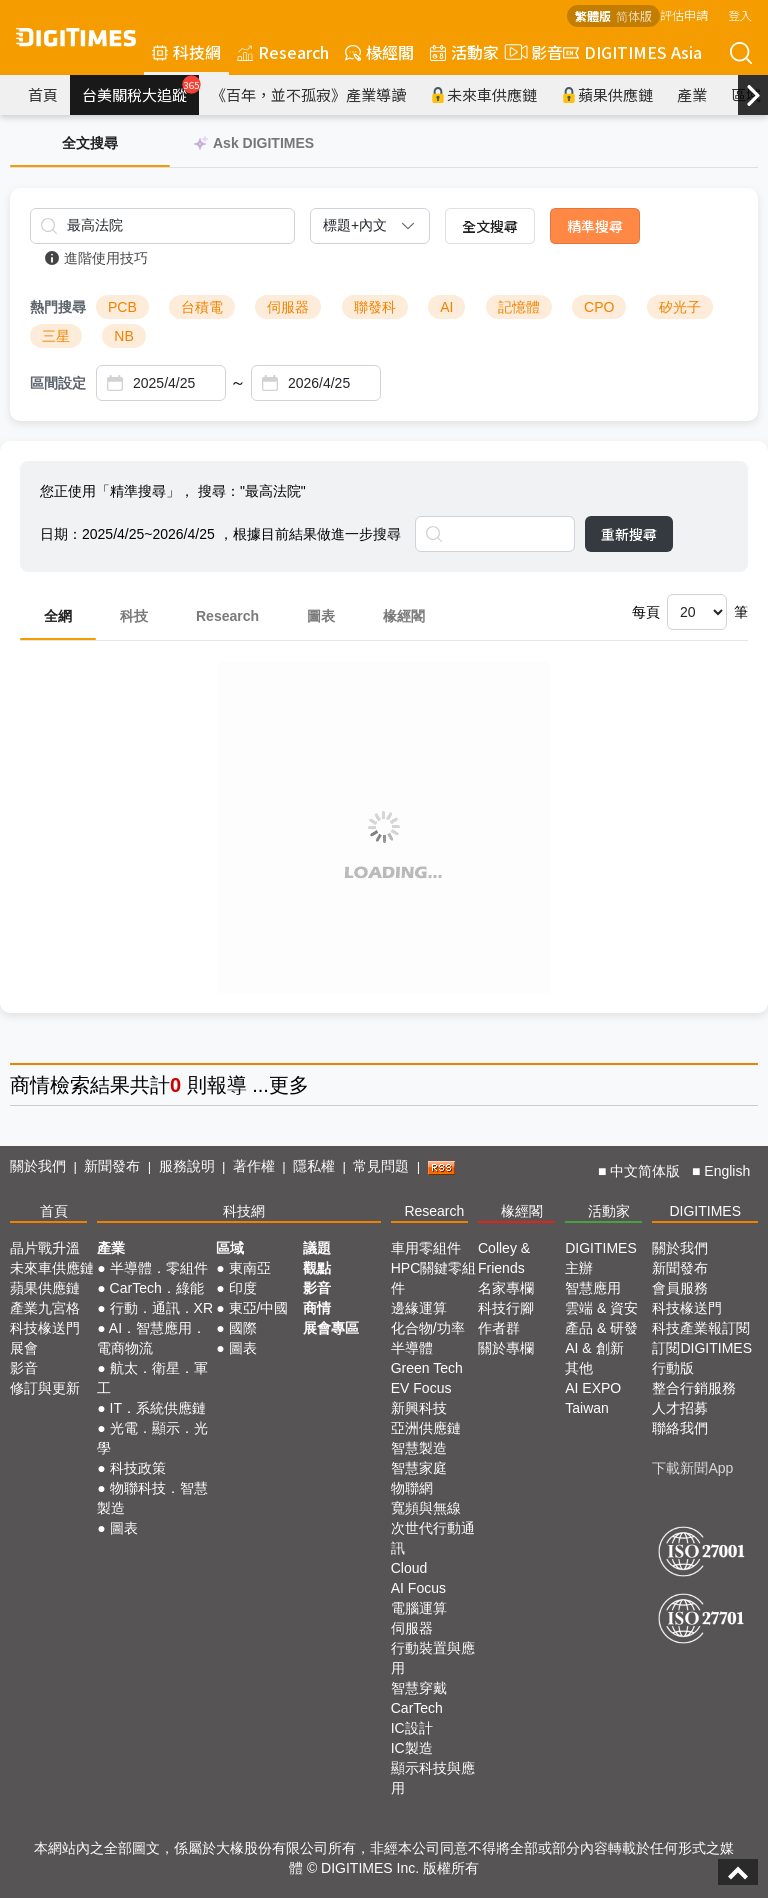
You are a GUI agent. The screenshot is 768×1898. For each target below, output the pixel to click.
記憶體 (519, 307)
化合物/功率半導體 (428, 1338)
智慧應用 (593, 1288)
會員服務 (680, 1288)
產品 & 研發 (601, 1328)
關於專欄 (506, 1348)
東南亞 (250, 1268)
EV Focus (421, 1388)
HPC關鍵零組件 (434, 1278)
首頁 (43, 94)
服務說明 (187, 1166)
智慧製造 (419, 1448)
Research (283, 52)
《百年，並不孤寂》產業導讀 (308, 94)
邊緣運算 (419, 1308)
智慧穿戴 (419, 1688)
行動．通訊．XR (161, 1308)
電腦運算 (419, 1608)
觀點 (317, 1268)
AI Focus (418, 1588)
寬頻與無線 (426, 1508)
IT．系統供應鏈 (158, 1408)
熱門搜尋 (58, 307)
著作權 (254, 1166)
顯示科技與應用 (433, 1778)
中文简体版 (645, 1171)
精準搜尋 (595, 226)
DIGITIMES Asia (632, 52)
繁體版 (593, 15)
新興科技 (419, 1408)
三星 (56, 336)
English (727, 1171)
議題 (317, 1248)
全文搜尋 (490, 226)
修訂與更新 (45, 1388)
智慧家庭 (419, 1468)
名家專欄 (506, 1288)
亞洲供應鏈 (426, 1428)
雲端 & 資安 (601, 1308)
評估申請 (684, 14)
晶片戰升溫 (45, 1248)
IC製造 (412, 1748)
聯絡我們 (680, 1428)
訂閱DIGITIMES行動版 (702, 1358)
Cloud (409, 1568)
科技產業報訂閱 (701, 1328)
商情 (30, 1085)
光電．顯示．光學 (152, 1438)
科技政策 (138, 1468)
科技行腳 (506, 1308)
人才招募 (680, 1408)
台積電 (202, 307)
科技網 (186, 52)
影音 (531, 52)
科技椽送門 (45, 1328)
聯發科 (375, 307)
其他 (579, 1368)
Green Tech (427, 1368)
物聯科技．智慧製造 (152, 1498)
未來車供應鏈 (483, 94)
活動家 (464, 52)
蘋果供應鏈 (607, 94)
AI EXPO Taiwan (593, 1398)
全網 (58, 616)
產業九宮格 (45, 1308)
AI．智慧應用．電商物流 (151, 1338)
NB (123, 336)
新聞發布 (112, 1166)
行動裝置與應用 (433, 1658)
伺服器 (288, 307)
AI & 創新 (594, 1348)
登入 (740, 14)
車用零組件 (426, 1248)
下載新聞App (692, 1468)
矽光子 (680, 307)
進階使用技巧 (96, 258)
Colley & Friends (504, 1258)
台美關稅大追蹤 (140, 90)
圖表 (321, 616)
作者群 (499, 1328)
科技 (134, 616)
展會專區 (331, 1328)
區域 (230, 1248)
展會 (24, 1348)
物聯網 (412, 1488)
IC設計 (412, 1728)
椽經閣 (379, 52)
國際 (243, 1328)
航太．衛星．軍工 (152, 1378)
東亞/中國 (259, 1308)
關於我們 (38, 1166)
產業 (692, 94)
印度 (243, 1288)
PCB (122, 307)
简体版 (634, 15)
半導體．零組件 (159, 1268)
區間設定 (58, 383)
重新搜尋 (629, 534)
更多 (289, 1085)
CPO (599, 307)
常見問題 (381, 1166)
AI (446, 307)
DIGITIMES (705, 1211)
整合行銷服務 (694, 1388)
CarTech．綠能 (157, 1288)
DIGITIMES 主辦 (601, 1258)
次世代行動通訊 (433, 1538)
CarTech (417, 1708)
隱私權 (314, 1166)
